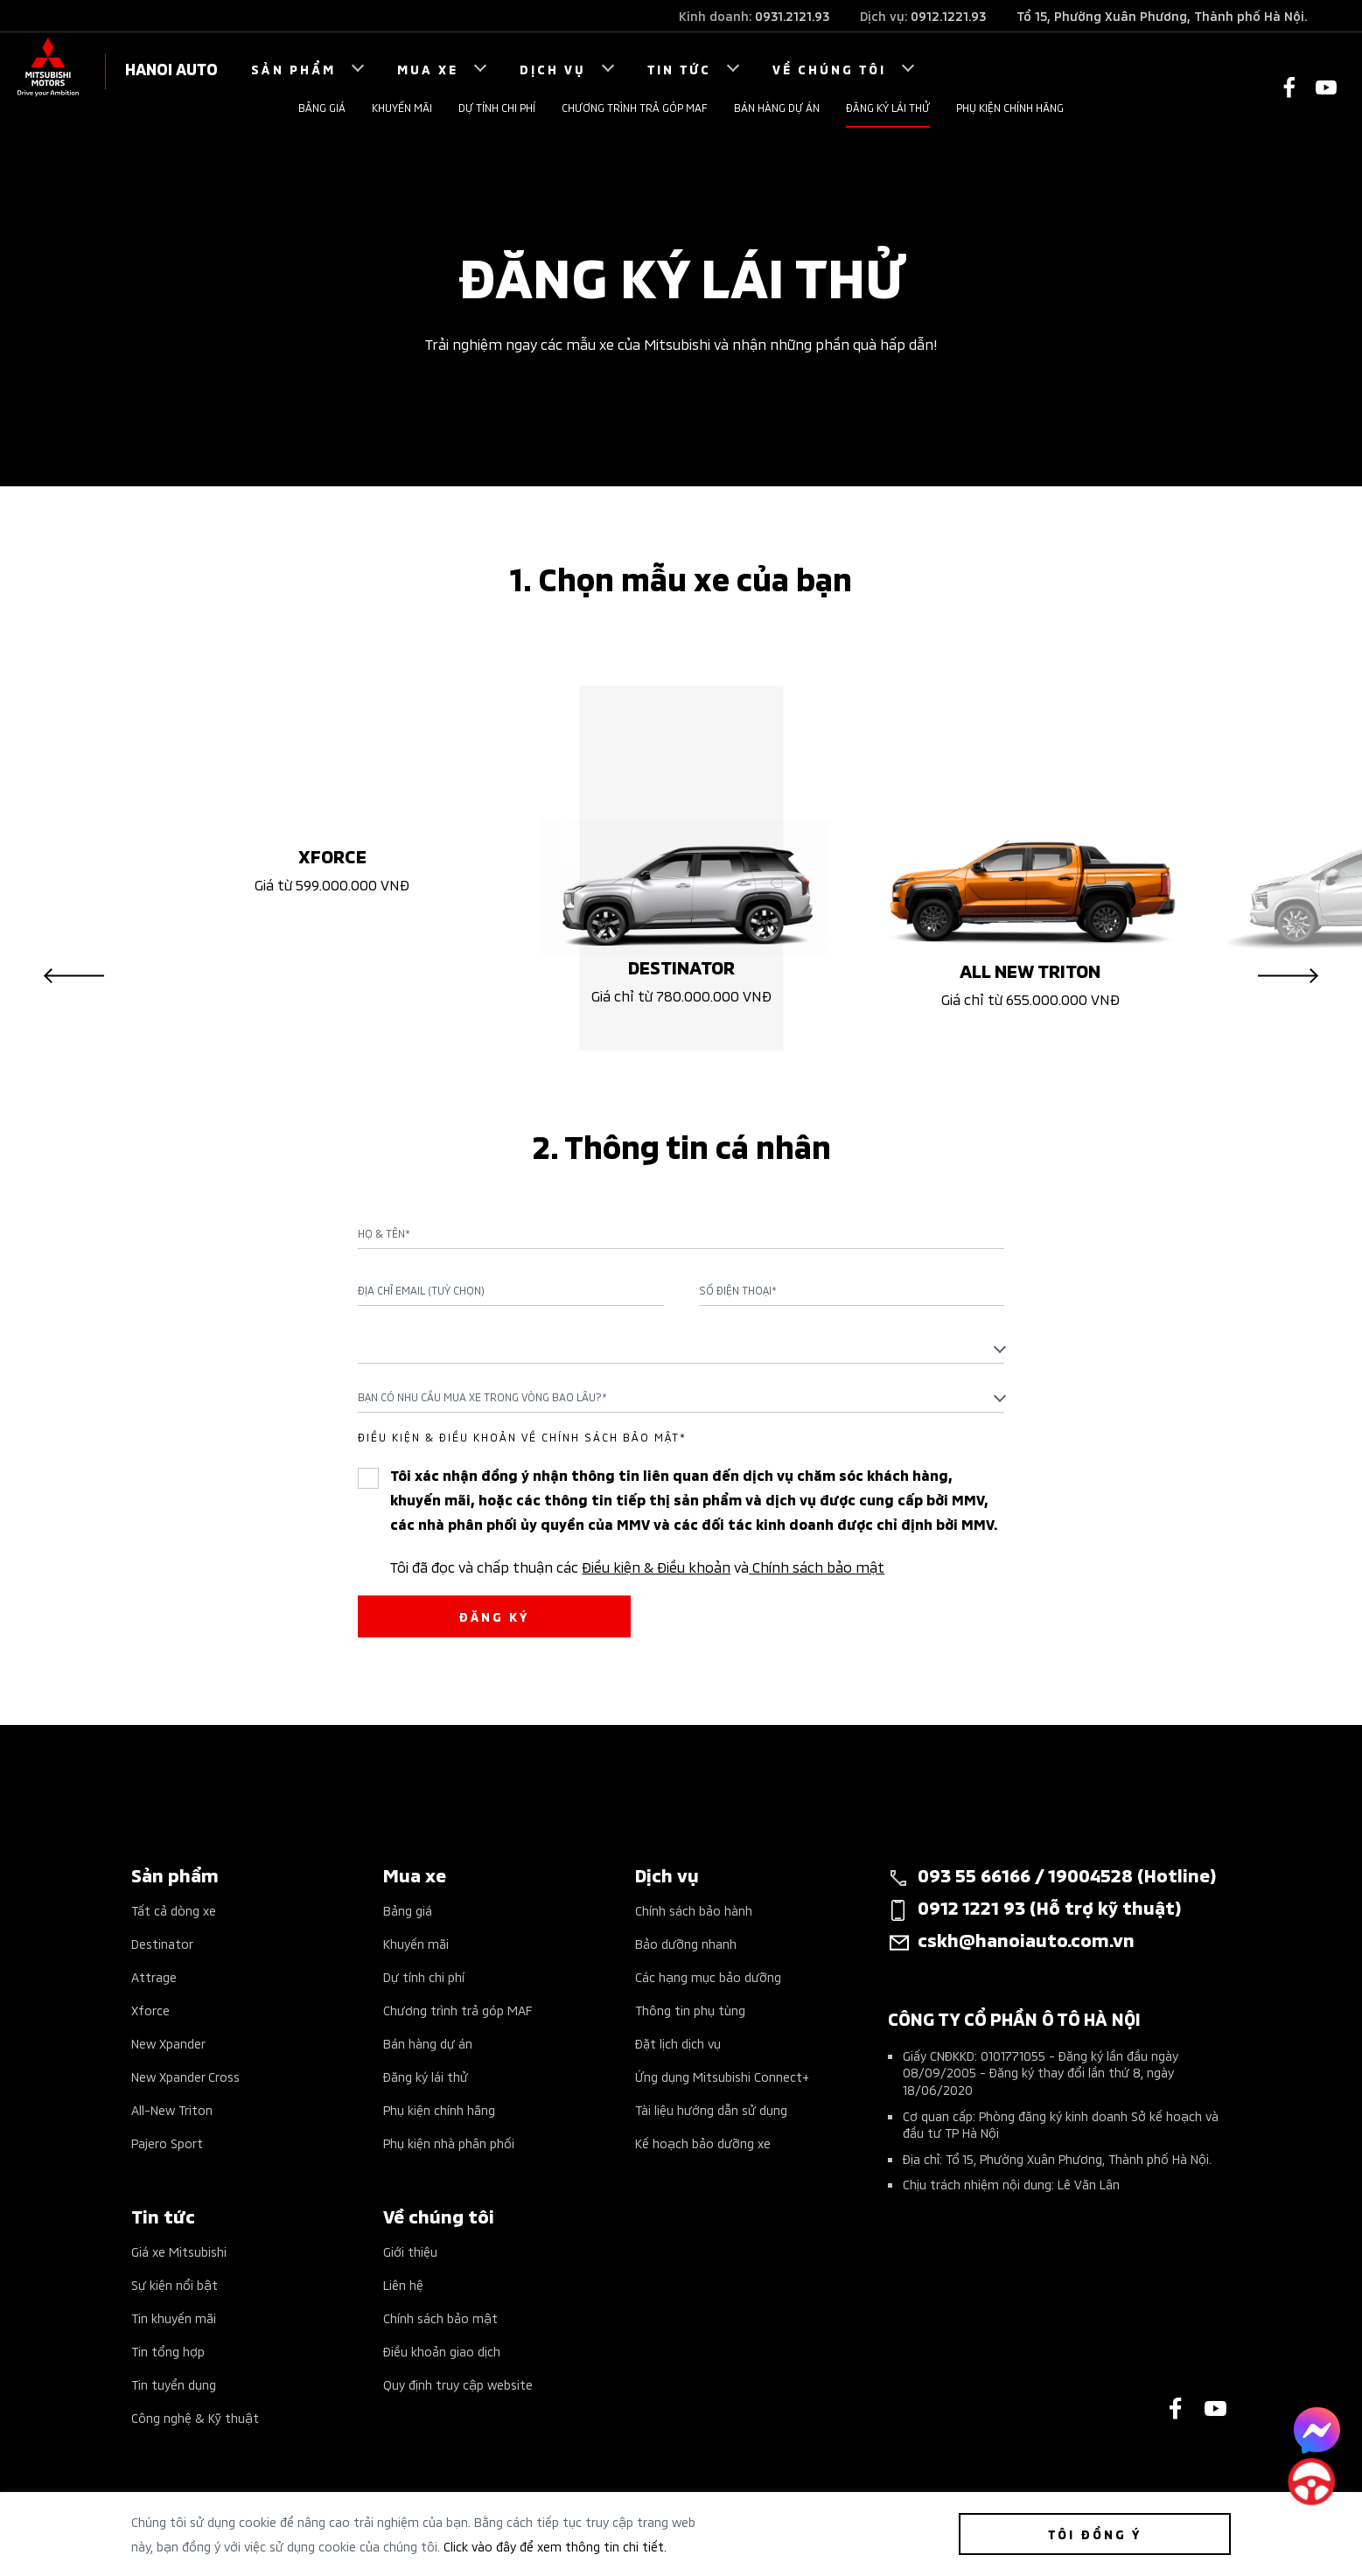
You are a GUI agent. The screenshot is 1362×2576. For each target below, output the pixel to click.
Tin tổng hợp (168, 2350)
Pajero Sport (167, 2142)
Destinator (162, 1943)
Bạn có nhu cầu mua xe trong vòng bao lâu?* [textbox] (482, 1396)
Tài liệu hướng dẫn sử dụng (711, 2109)
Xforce (150, 2009)
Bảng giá (322, 107)
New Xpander (168, 2043)
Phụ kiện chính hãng (1010, 107)
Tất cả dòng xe (173, 1910)
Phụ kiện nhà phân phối (448, 2142)
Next (1288, 975)
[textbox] (681, 1347)
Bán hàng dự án (777, 107)
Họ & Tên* (384, 1233)
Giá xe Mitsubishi (179, 2251)
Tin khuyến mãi (173, 2317)
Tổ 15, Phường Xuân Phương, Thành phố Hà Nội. (1161, 15)
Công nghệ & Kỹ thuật (195, 2417)
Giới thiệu (410, 2251)
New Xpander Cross (185, 2076)
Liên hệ (403, 2284)
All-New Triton (172, 2109)
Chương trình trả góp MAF (635, 107)
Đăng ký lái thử (888, 107)
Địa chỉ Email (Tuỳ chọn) (421, 1290)
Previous (74, 975)
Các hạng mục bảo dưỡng (708, 1976)
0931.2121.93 (792, 15)
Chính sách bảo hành (693, 1910)
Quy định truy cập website (458, 2384)
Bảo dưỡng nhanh (686, 1943)
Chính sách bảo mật (816, 1565)
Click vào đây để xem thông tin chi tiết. (555, 2546)
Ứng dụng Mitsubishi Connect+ (722, 2076)
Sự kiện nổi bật (174, 2284)
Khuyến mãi (402, 107)
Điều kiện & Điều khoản (656, 1565)
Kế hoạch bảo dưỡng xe (703, 2142)
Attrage (154, 1976)
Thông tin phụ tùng (690, 2009)
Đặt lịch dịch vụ (678, 2043)
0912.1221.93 (948, 15)
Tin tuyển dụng (173, 2384)
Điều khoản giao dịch (441, 2350)
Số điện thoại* (738, 1290)
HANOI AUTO (171, 68)
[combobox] (681, 1348)
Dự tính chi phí (496, 107)
